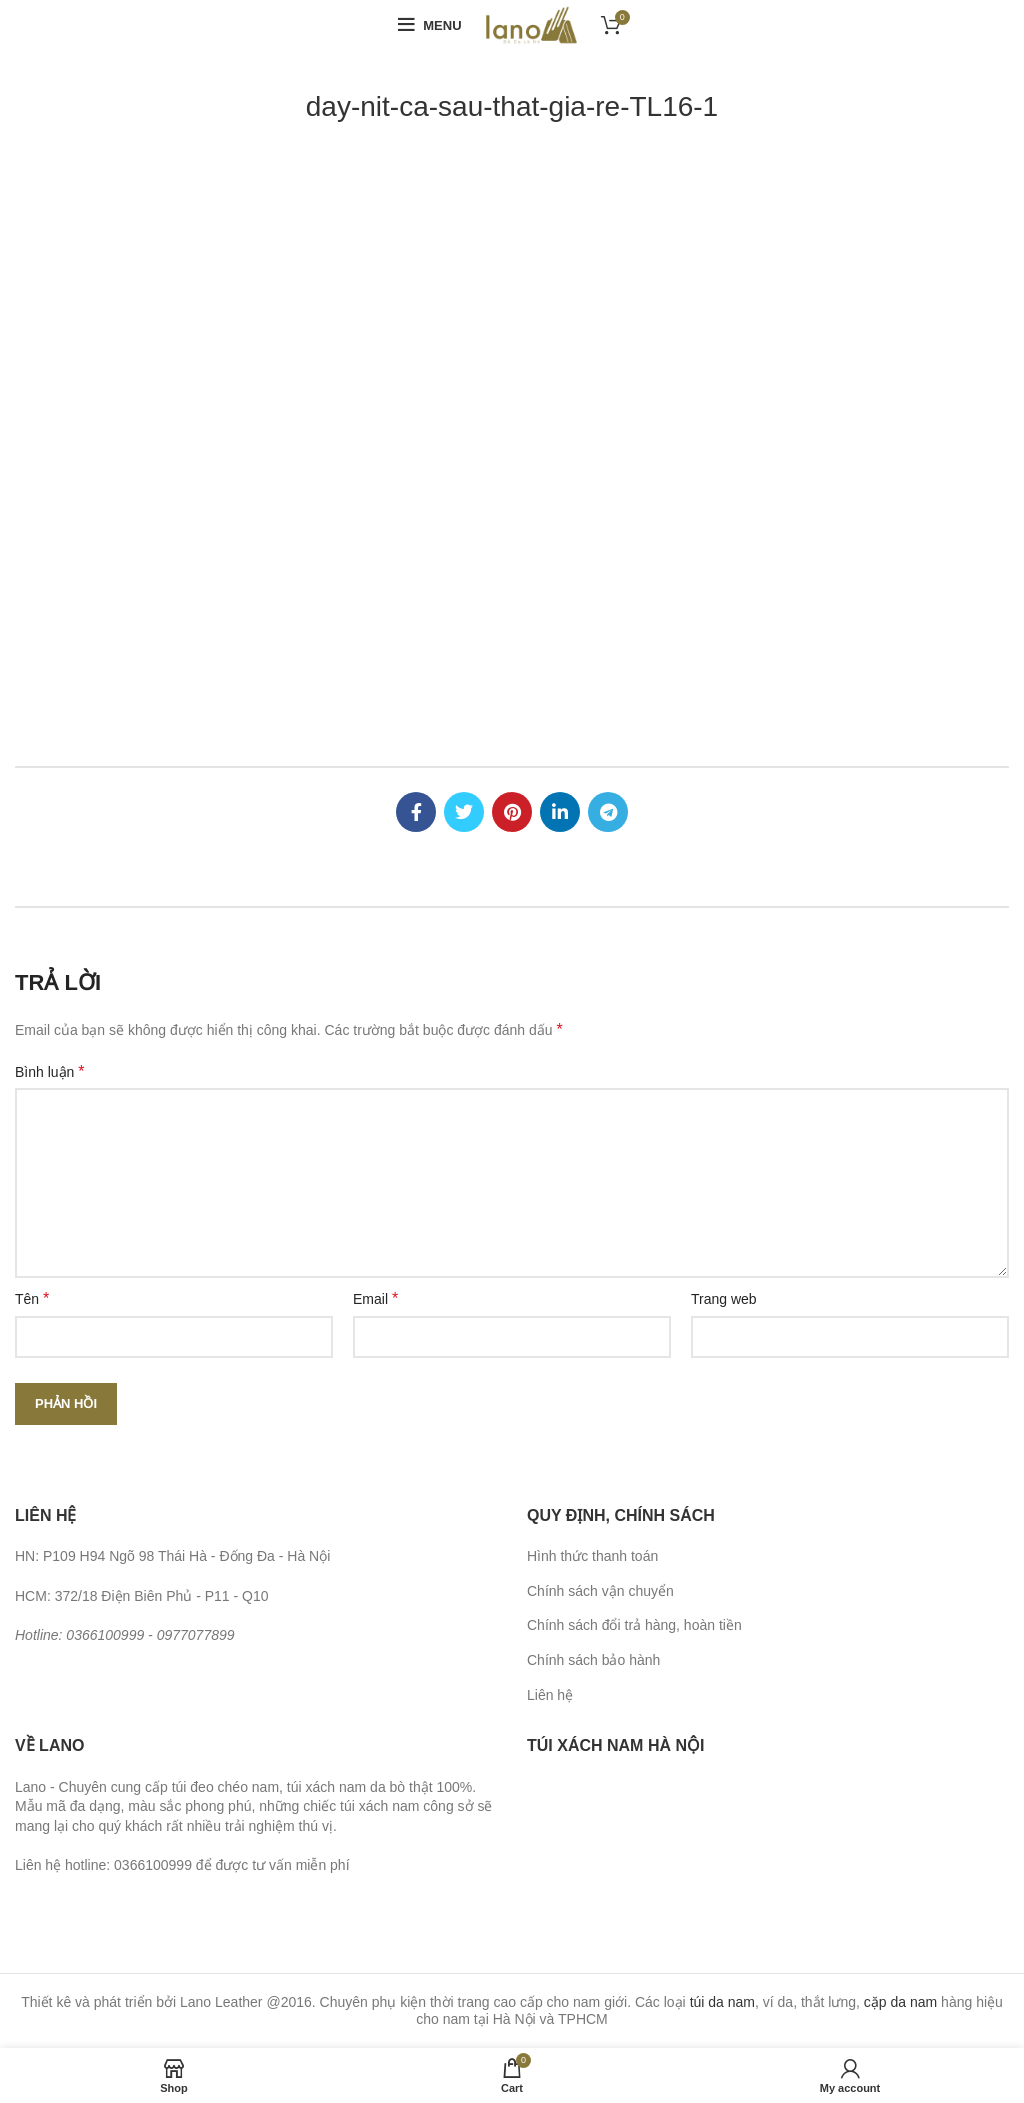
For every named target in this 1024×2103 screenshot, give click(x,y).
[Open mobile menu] (429, 25)
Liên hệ (550, 1695)
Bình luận (50, 1071)
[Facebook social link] (416, 812)
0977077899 (196, 1635)
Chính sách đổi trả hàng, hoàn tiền (634, 1625)
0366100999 (105, 1635)
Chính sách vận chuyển (600, 1591)
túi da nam (722, 2002)
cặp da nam (900, 2002)
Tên (32, 1298)
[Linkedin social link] (560, 812)
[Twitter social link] (464, 812)
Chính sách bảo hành (593, 1660)
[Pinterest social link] (512, 812)
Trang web (724, 1299)
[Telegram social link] (608, 812)
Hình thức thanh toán (592, 1556)
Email (375, 1298)
